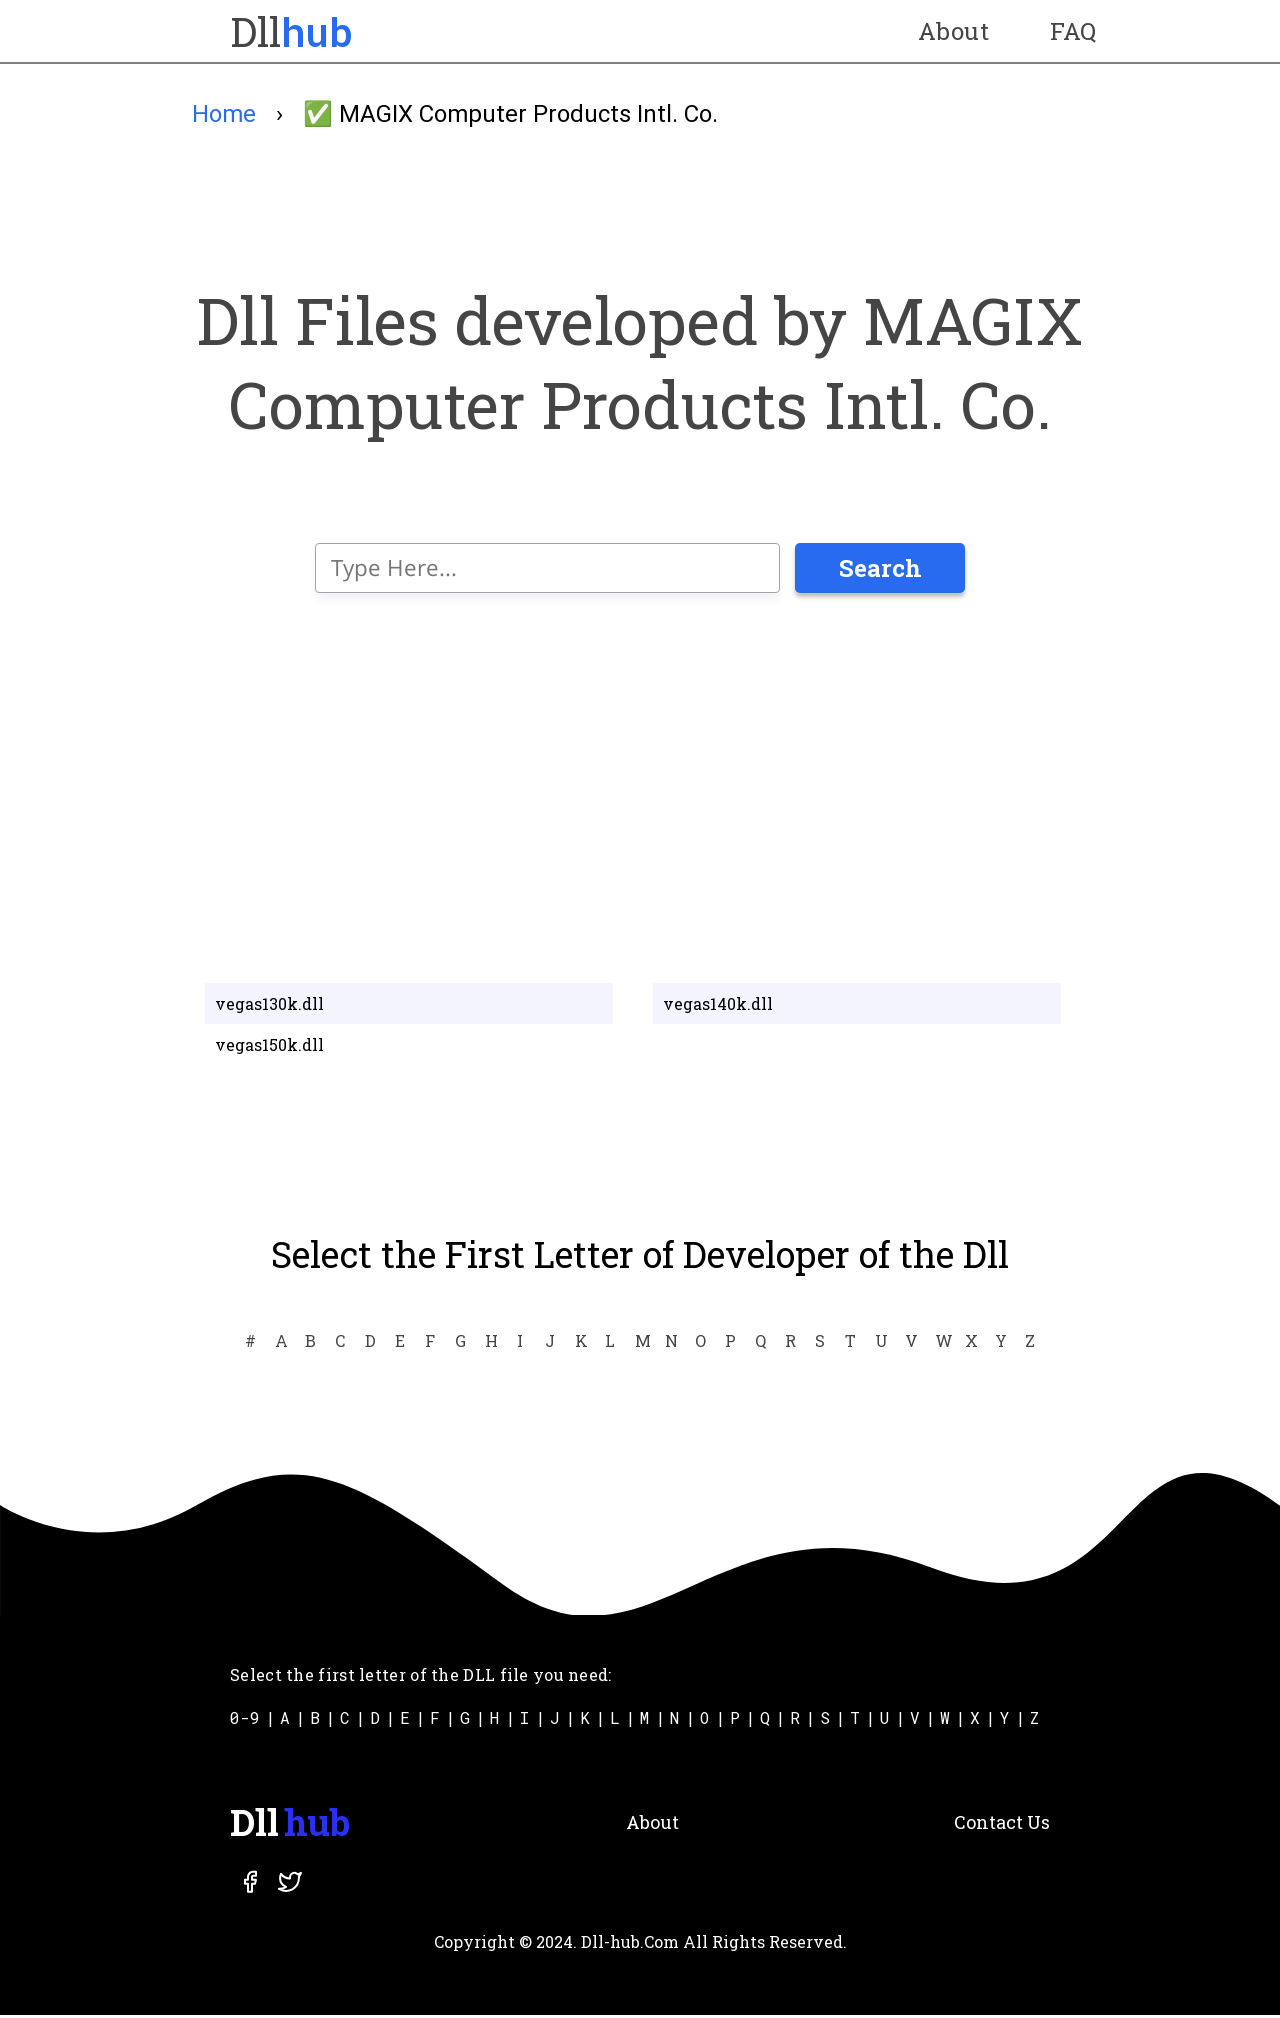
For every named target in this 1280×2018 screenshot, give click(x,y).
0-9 (245, 1720)
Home (224, 114)
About (950, 31)
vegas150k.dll (269, 1047)
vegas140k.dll (718, 1006)
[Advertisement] (640, 786)
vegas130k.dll (269, 1006)
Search (880, 571)
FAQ (1070, 31)
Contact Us (1002, 1825)
